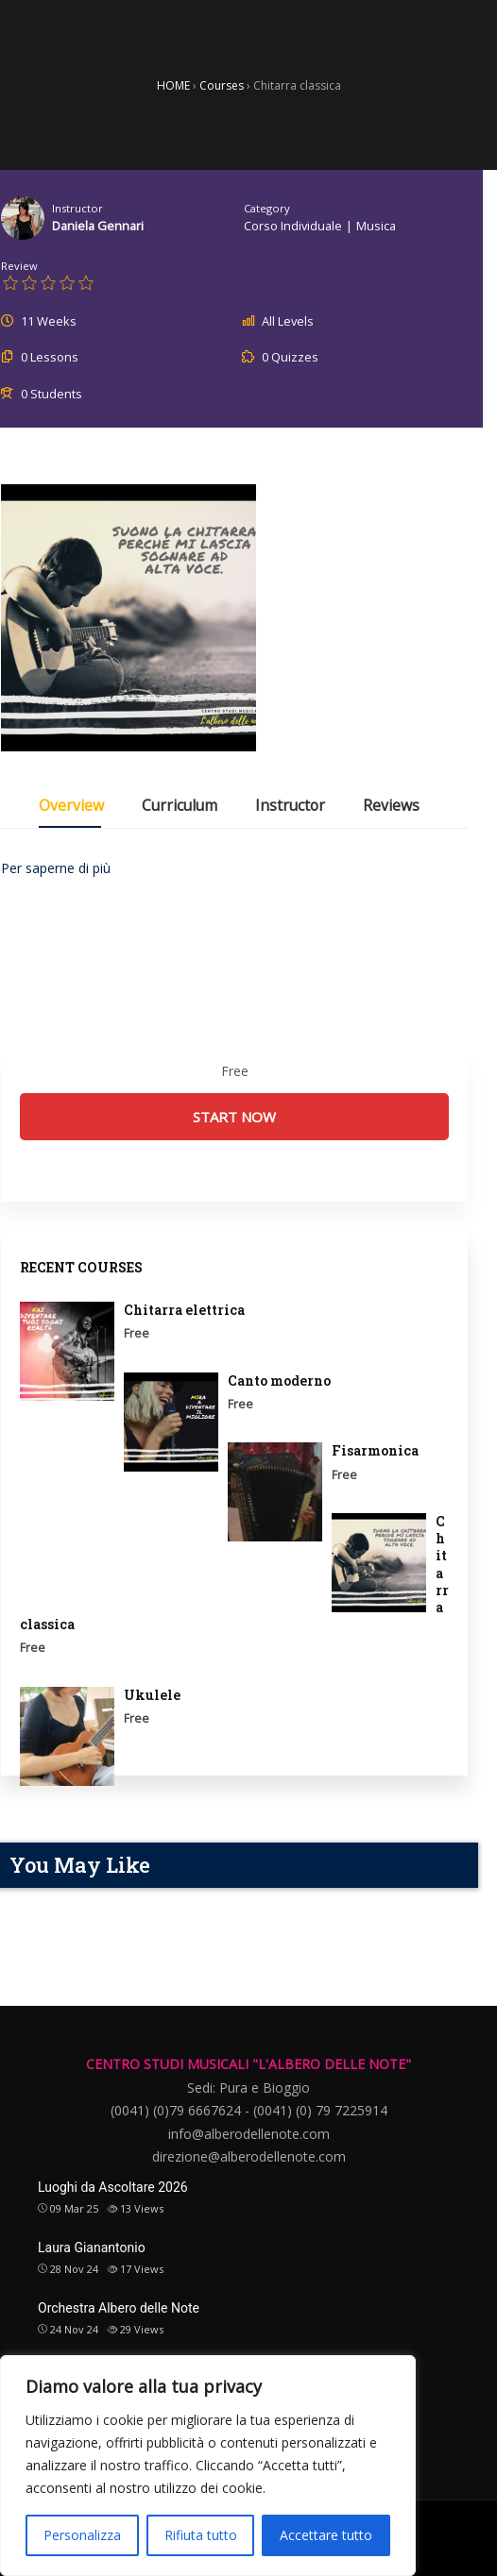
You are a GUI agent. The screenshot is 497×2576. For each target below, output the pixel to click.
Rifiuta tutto (200, 2535)
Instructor (77, 208)
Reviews (391, 807)
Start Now (234, 1116)
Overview (71, 807)
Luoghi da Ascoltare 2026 (113, 2187)
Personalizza (82, 2535)
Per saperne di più (56, 868)
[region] (208, 2465)
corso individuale (293, 225)
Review (19, 266)
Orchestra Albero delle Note (118, 2307)
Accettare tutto (326, 2535)
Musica (376, 225)
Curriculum (179, 807)
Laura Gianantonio (92, 2247)
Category (267, 208)
